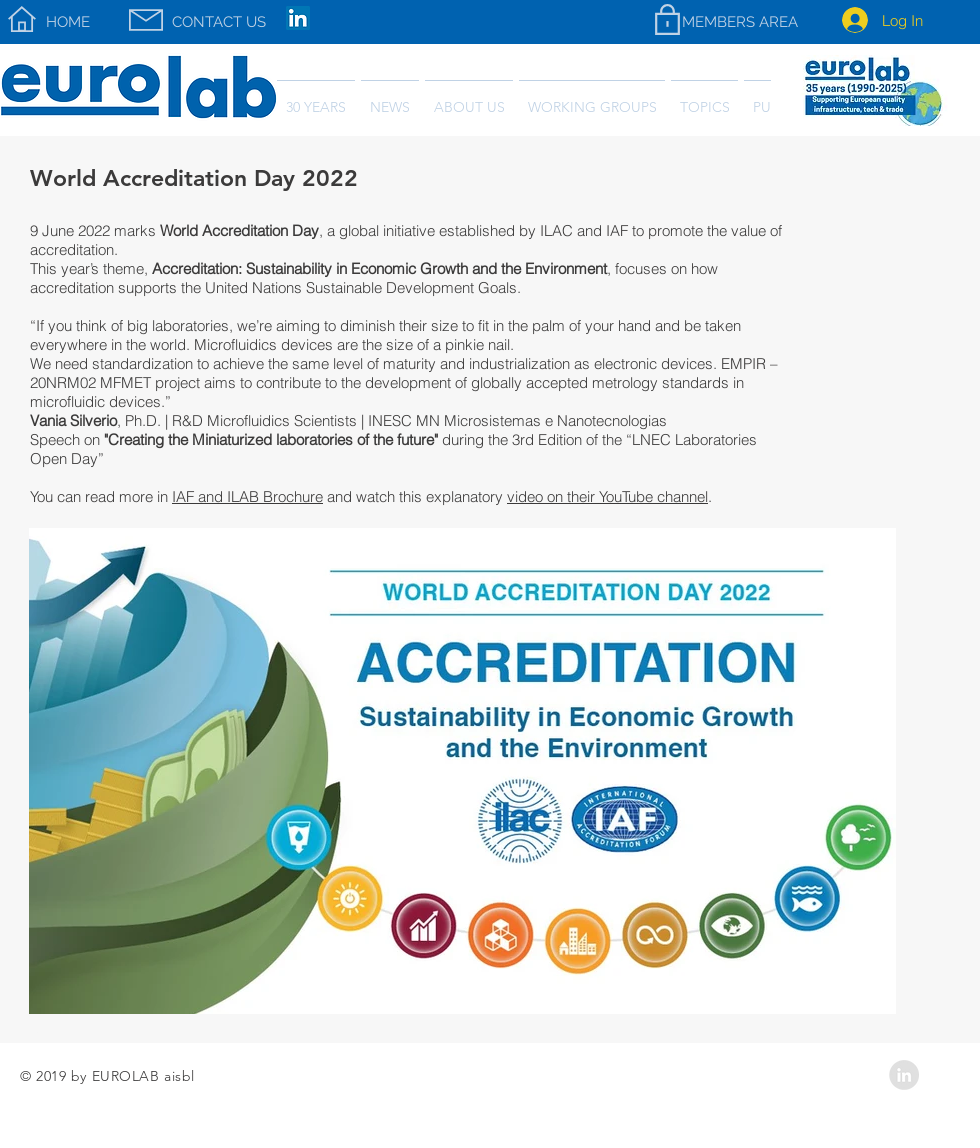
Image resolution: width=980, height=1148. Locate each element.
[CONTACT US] (219, 22)
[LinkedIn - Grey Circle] (904, 1075)
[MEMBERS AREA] (739, 22)
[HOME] (68, 22)
